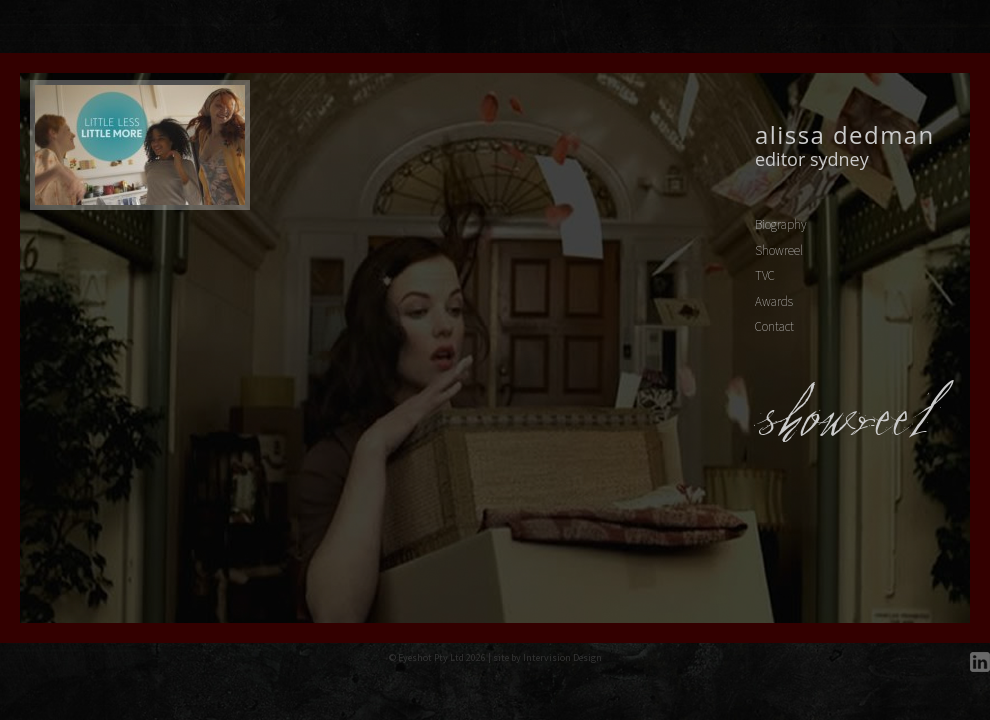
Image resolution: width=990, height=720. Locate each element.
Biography (781, 224)
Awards (774, 301)
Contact (774, 326)
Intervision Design (562, 657)
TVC (765, 275)
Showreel (779, 250)
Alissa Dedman (845, 134)
